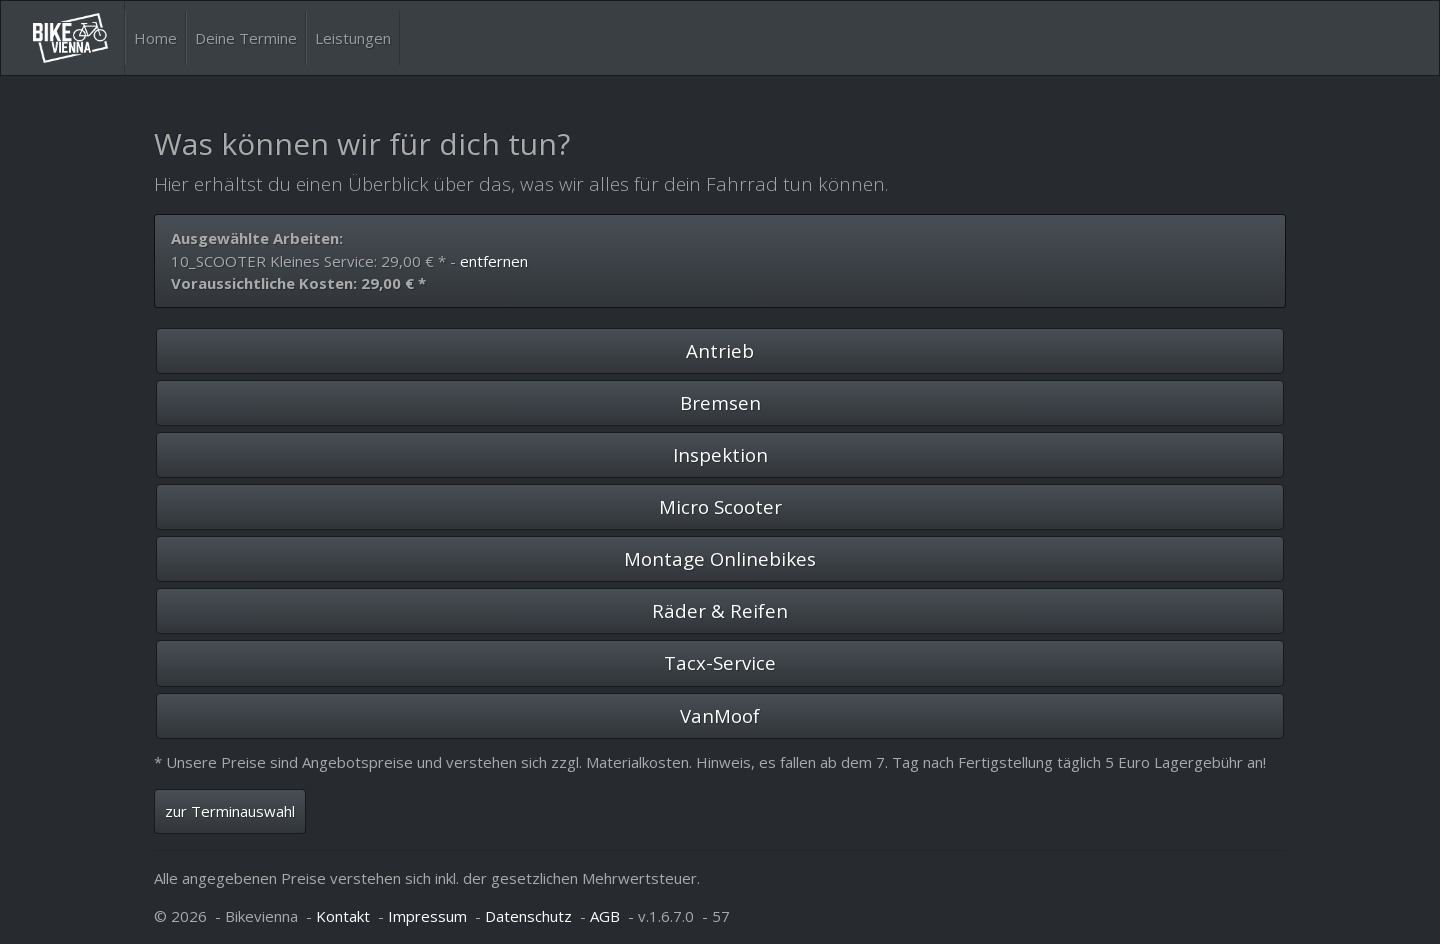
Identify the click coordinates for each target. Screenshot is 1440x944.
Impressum (427, 916)
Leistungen (353, 38)
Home (155, 38)
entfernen (494, 261)
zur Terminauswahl (230, 811)
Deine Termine (246, 38)
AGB (605, 916)
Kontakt (343, 916)
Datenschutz (528, 916)
